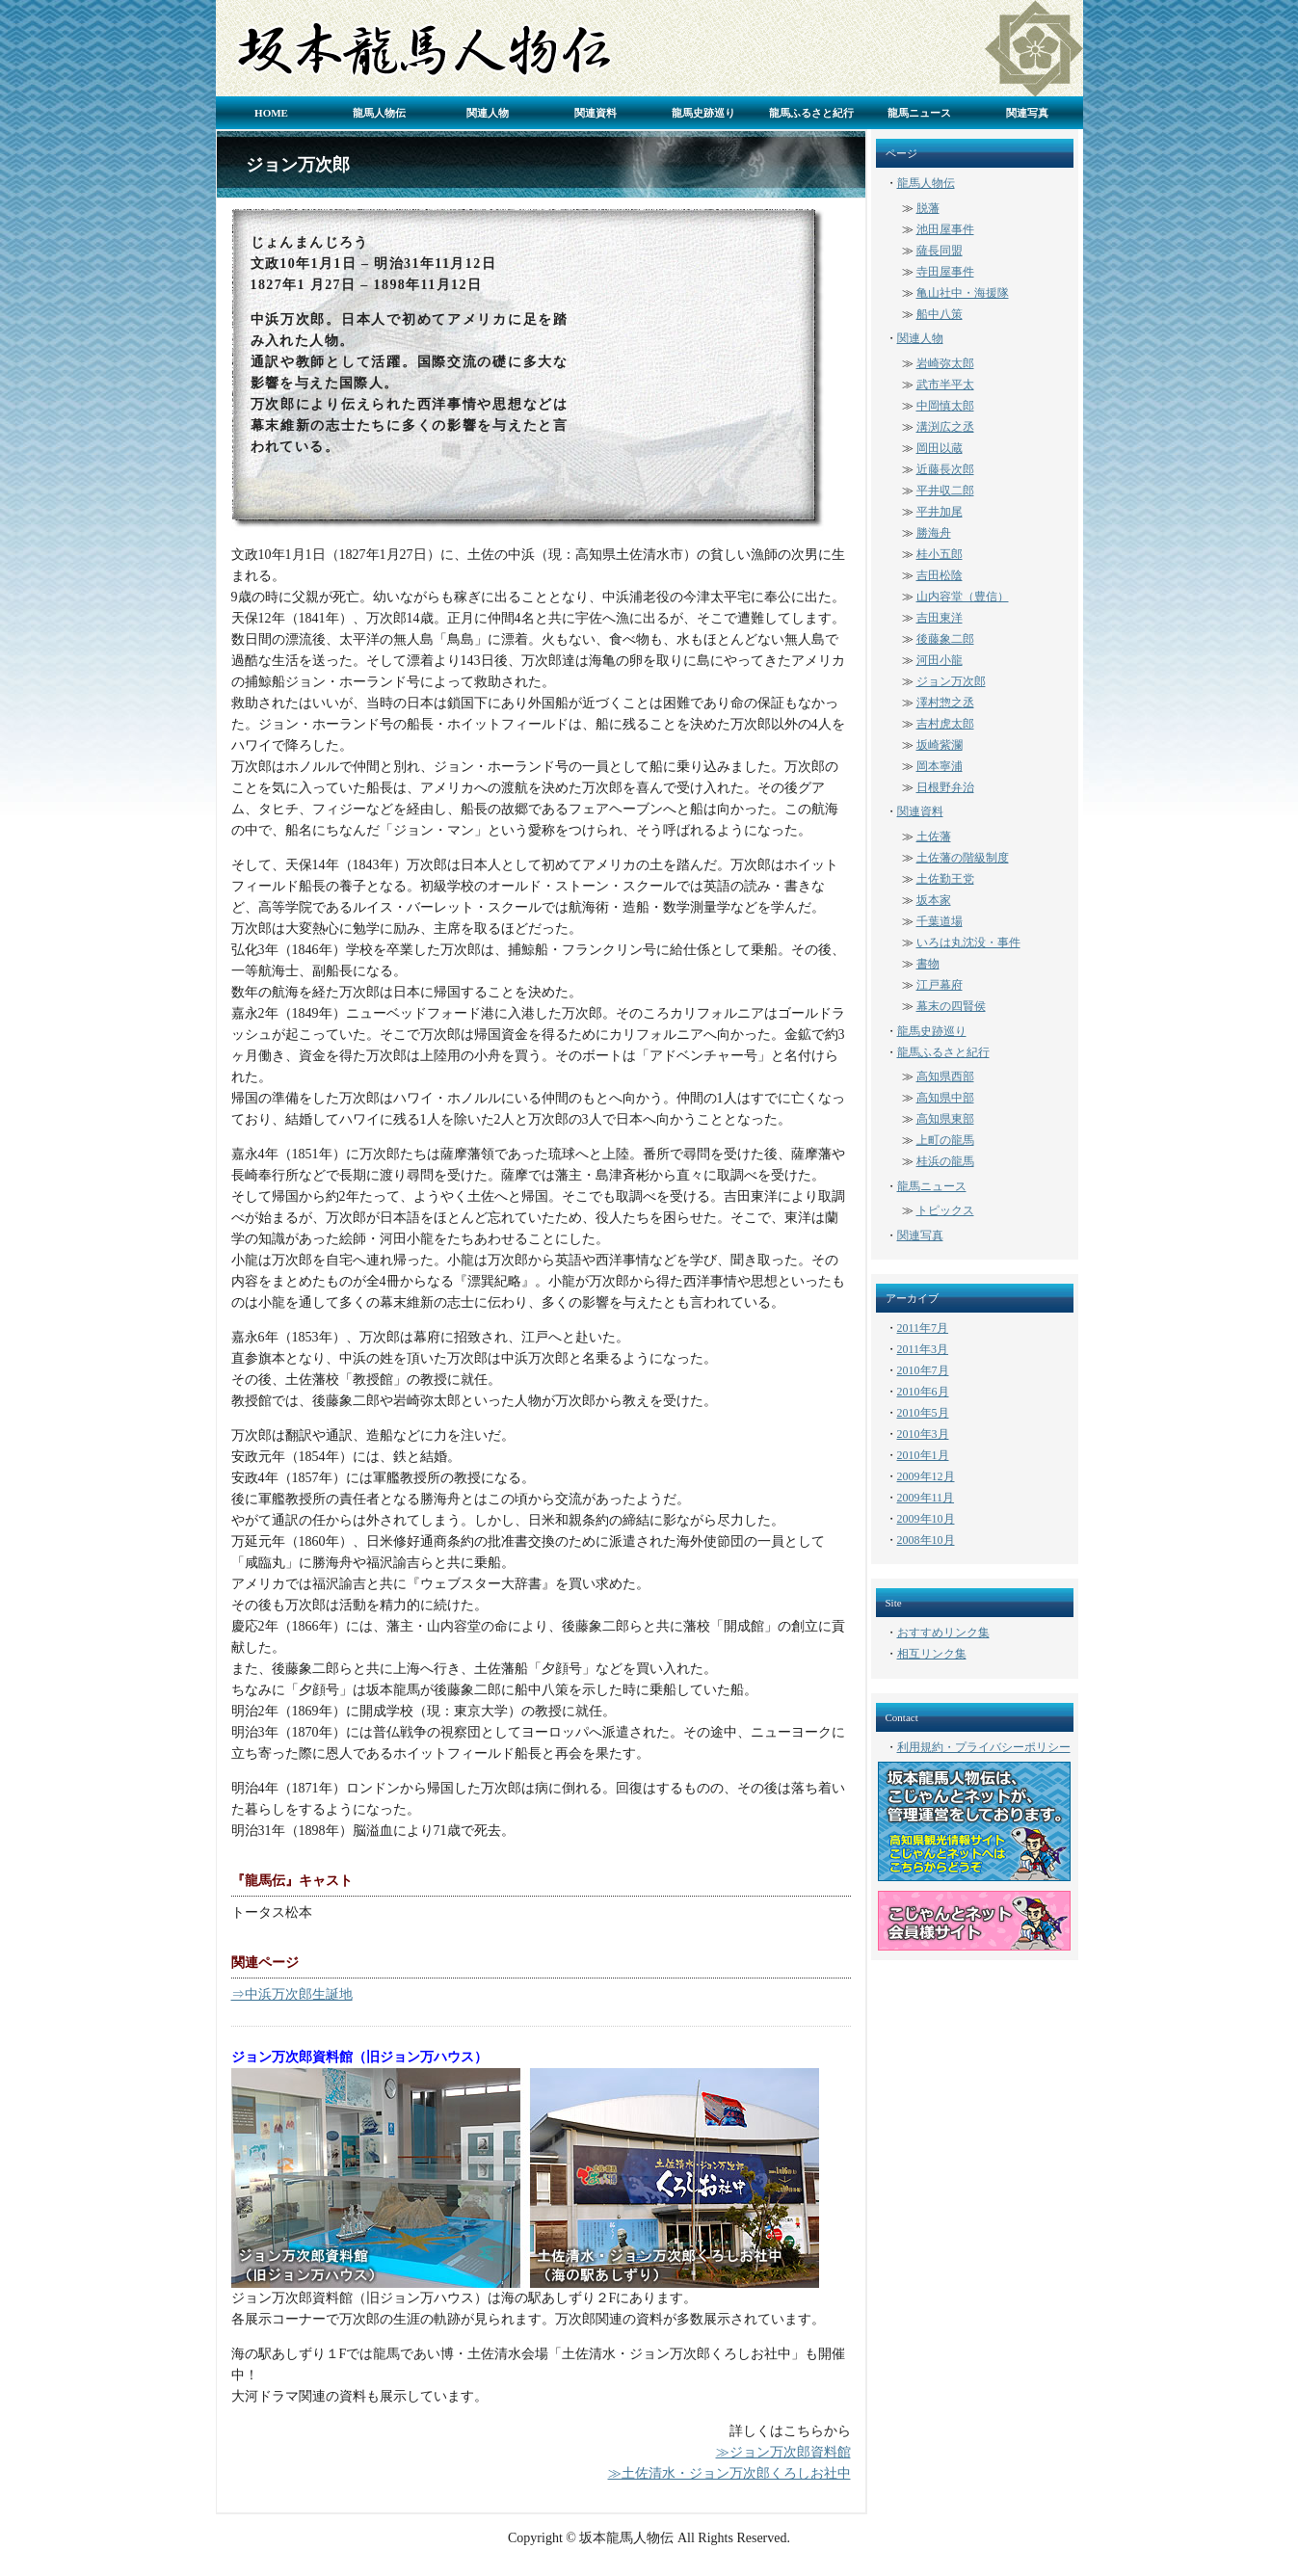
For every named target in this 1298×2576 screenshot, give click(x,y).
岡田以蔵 (939, 448)
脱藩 (928, 208)
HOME (271, 113)
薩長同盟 (939, 250)
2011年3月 (923, 1349)
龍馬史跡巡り (703, 113)
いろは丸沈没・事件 (968, 942)
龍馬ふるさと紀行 (811, 113)
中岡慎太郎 (945, 405)
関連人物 (487, 113)
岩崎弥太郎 (945, 363)
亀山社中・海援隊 (962, 293)
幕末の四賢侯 (951, 1006)
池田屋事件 (945, 229)
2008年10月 (926, 1540)
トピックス (945, 1210)
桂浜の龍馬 (945, 1161)
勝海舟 (933, 533)
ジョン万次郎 (951, 681)
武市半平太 (945, 384)
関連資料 (595, 113)
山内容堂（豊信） (962, 596)
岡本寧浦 (939, 766)
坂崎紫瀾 (939, 745)
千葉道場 (939, 921)
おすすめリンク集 (943, 1632)
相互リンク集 (932, 1653)
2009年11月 (926, 1497)
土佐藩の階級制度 (962, 857)
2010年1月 (923, 1455)
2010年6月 (923, 1391)
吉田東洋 (939, 617)
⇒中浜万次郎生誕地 (292, 1994)
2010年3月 (923, 1434)
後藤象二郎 (945, 639)
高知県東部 (945, 1119)
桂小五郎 (939, 554)
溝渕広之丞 (945, 427)
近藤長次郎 (945, 469)
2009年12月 (926, 1476)
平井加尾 (939, 511)
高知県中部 (945, 1097)
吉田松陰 (939, 575)
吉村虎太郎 (945, 723)
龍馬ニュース (919, 113)
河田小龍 (939, 660)
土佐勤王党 (945, 879)
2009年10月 (926, 1519)
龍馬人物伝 (379, 113)
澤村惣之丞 (945, 702)
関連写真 (1027, 113)
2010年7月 (923, 1370)
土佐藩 (933, 836)
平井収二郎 (945, 490)
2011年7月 (923, 1328)
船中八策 (939, 314)
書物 (928, 963)
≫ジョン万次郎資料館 (783, 2452)
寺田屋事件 (945, 272)
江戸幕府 (939, 985)
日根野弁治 (945, 787)
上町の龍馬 (945, 1140)
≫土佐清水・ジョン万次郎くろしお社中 (729, 2473)
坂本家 (933, 900)
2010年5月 (923, 1413)
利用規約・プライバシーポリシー (984, 1747)
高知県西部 (945, 1076)
